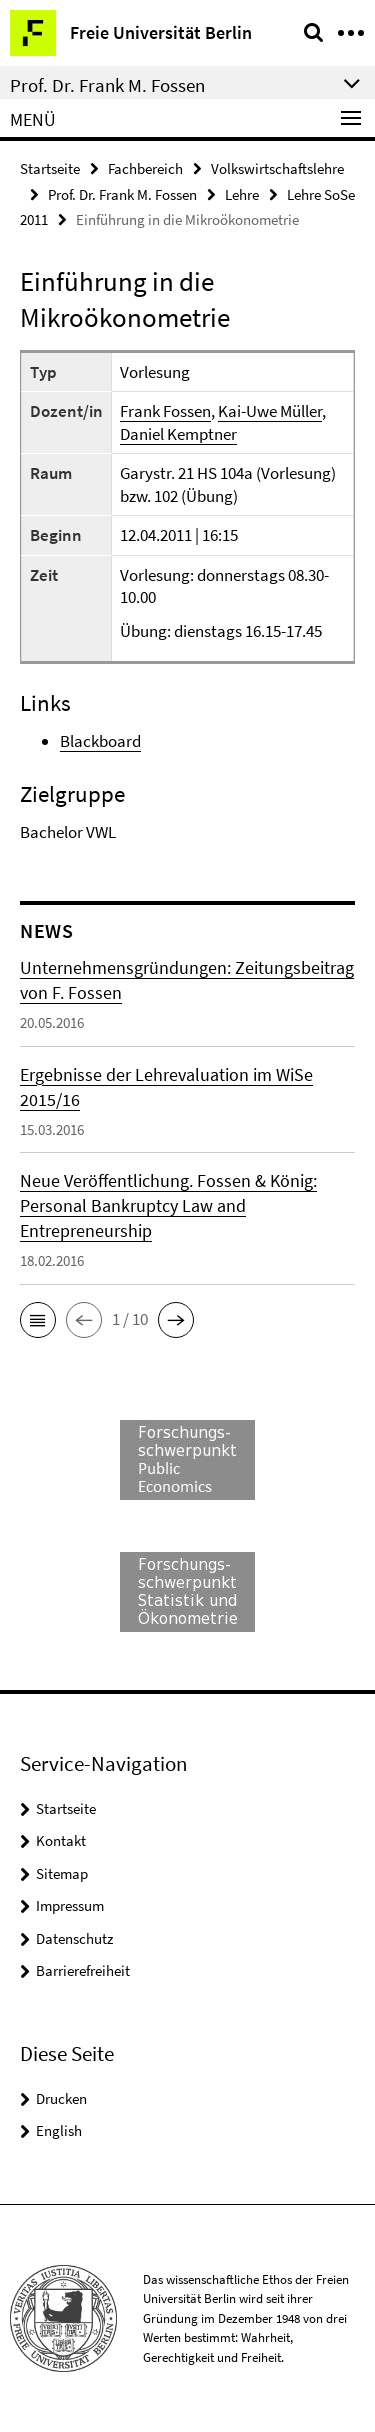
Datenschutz (74, 1938)
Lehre (242, 194)
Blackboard (100, 741)
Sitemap (62, 1873)
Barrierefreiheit (83, 1970)
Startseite (50, 168)
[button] (38, 1320)
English (59, 2130)
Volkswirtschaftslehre (277, 168)
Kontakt (61, 1840)
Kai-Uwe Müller (270, 411)
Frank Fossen (165, 411)
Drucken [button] (61, 2098)
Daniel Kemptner (178, 434)
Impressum (70, 1905)
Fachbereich (145, 168)
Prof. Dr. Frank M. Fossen (122, 194)
